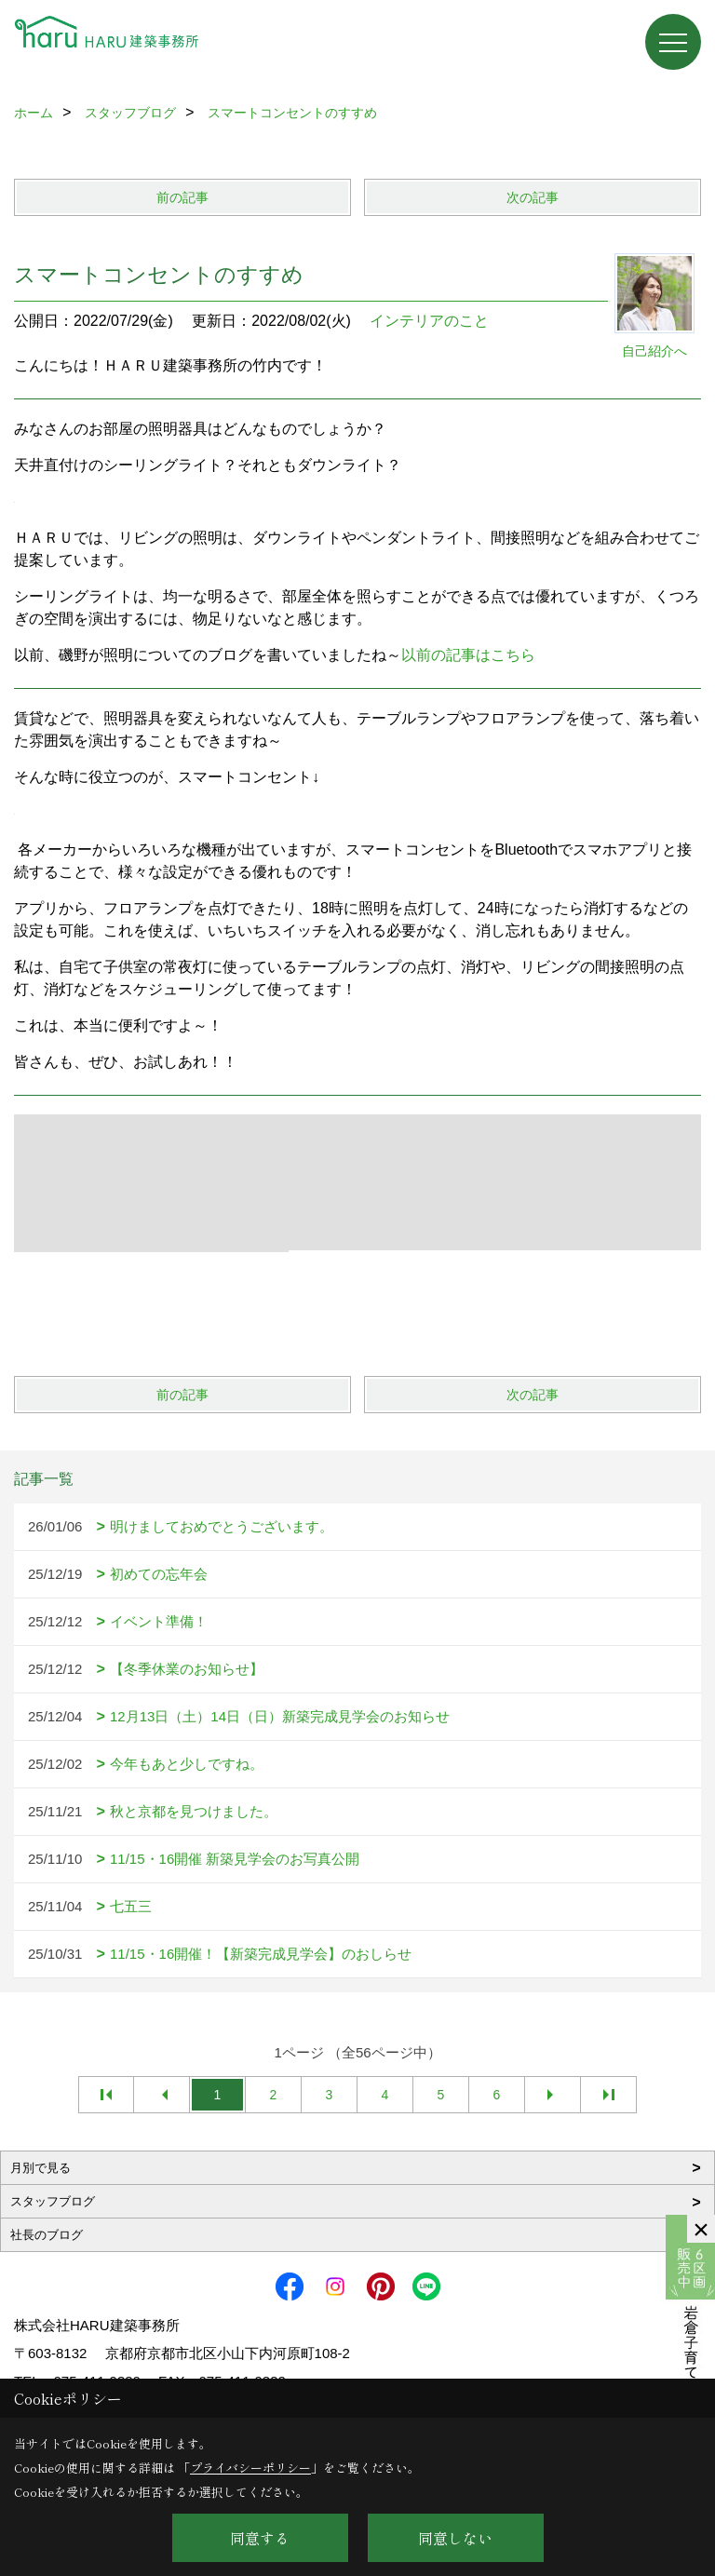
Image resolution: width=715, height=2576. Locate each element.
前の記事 (182, 197)
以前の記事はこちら (468, 655)
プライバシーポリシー (250, 2467)
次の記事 (532, 197)
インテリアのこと (429, 321)
